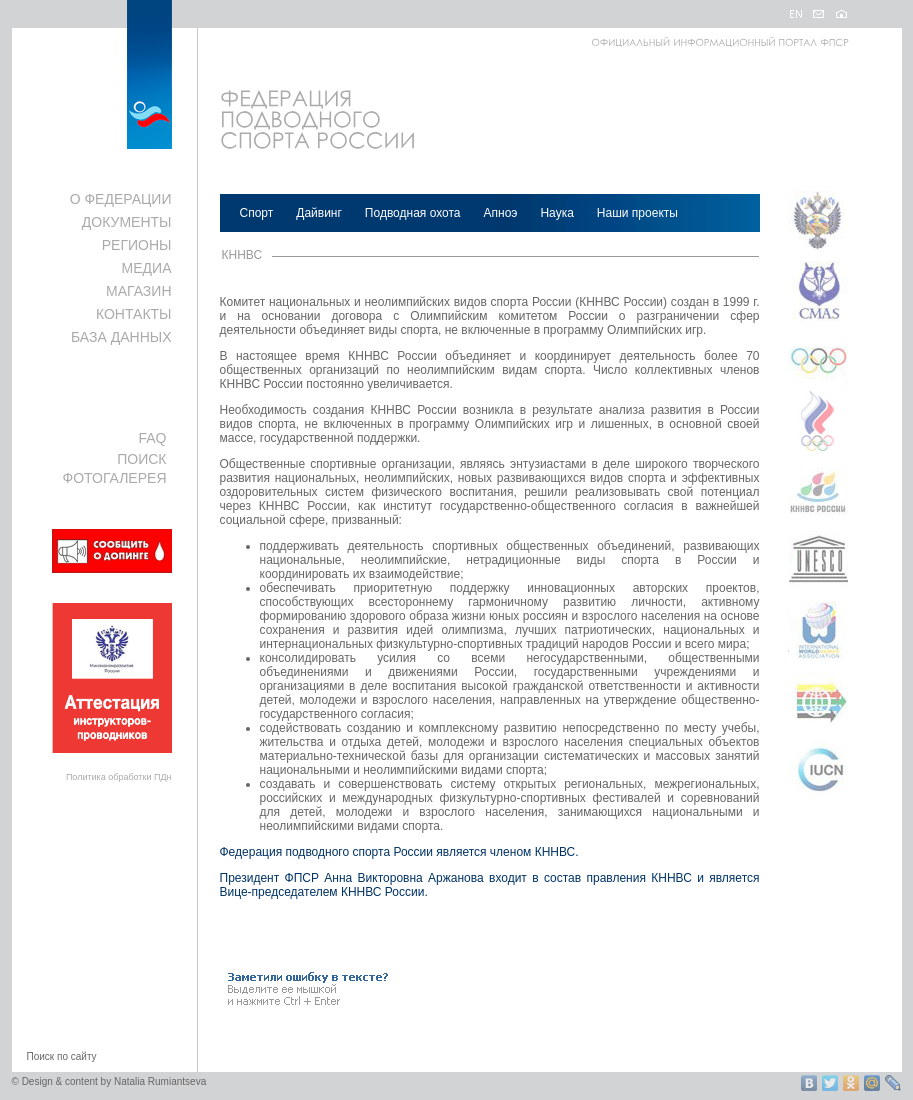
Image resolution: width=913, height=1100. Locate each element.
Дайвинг (319, 213)
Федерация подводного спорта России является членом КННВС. (399, 852)
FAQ (152, 438)
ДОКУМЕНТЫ (127, 222)
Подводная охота (413, 213)
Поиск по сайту (62, 1056)
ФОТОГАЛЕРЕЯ (115, 478)
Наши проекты (637, 213)
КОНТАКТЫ (134, 314)
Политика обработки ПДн (119, 777)
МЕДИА (147, 268)
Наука (556, 213)
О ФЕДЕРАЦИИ (121, 199)
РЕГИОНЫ (137, 245)
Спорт (257, 213)
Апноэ (501, 213)
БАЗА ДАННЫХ (121, 337)
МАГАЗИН (138, 291)
